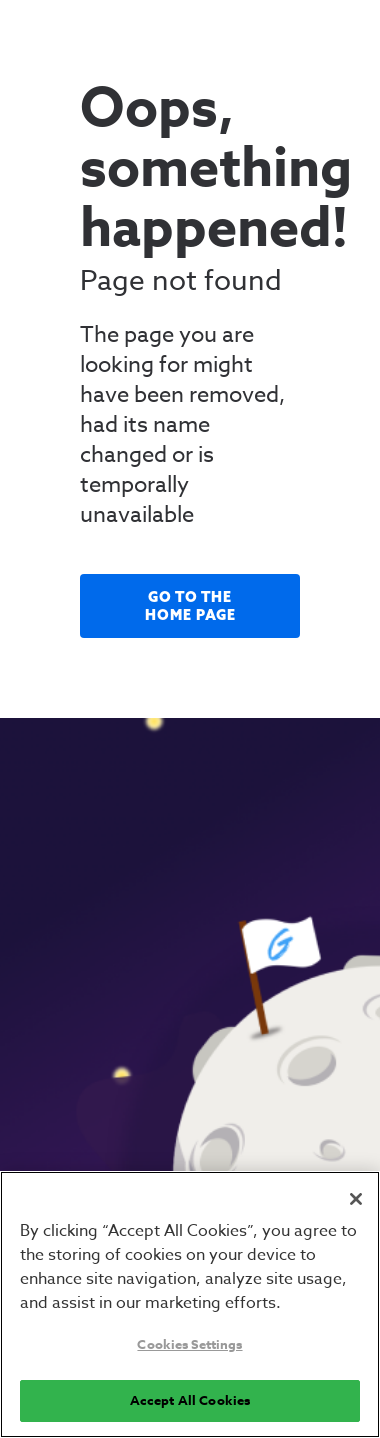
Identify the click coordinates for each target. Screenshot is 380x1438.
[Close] (356, 1199)
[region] (190, 1304)
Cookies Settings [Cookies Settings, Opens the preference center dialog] (189, 1344)
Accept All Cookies (190, 1400)
